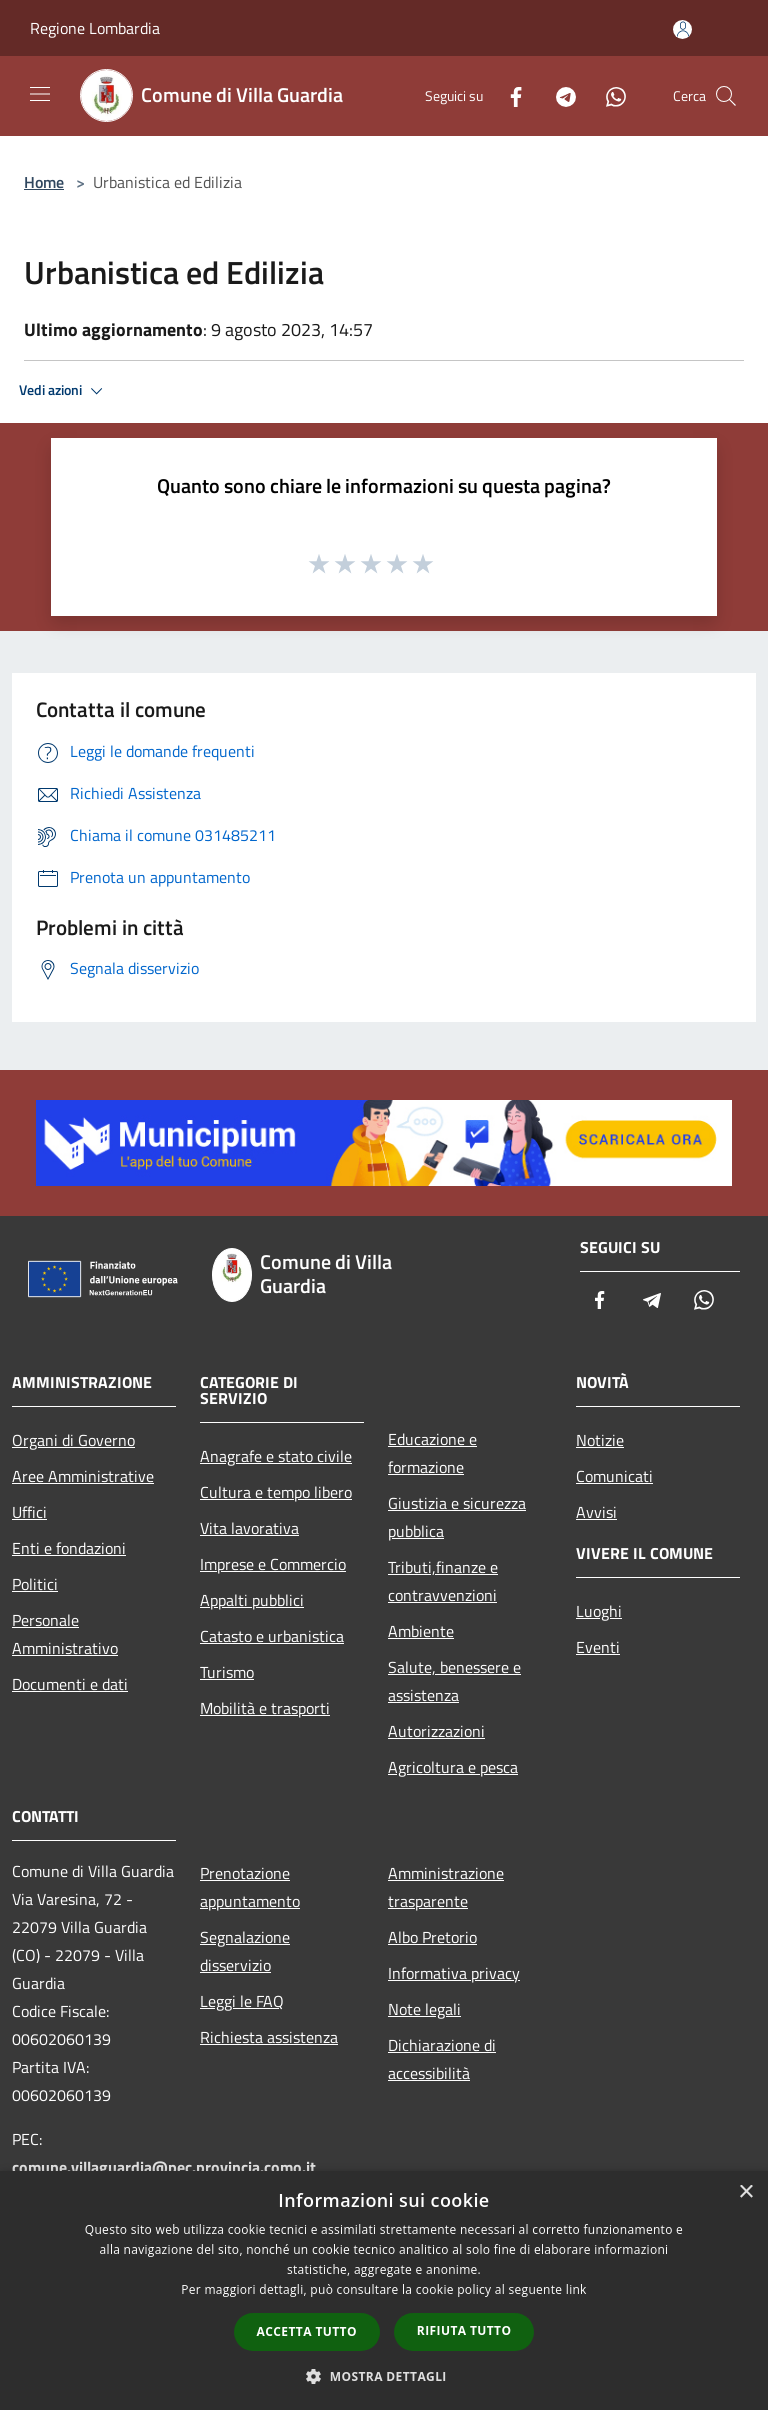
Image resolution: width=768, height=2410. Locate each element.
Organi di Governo (73, 1440)
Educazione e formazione (432, 1453)
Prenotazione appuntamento (250, 1887)
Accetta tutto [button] (307, 2331)
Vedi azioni (64, 391)
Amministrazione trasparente (446, 1887)
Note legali (424, 2009)
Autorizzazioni (436, 1731)
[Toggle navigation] (40, 94)
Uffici (29, 1512)
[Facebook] (508, 95)
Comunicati (614, 1476)
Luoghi (599, 1611)
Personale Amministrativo (65, 1634)
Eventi (598, 1647)
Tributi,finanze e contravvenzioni (443, 1581)
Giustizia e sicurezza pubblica (457, 1517)
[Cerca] (726, 96)
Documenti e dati (70, 1684)
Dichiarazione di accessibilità (442, 2059)
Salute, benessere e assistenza (454, 1681)
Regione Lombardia (95, 28)
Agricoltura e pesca (453, 1767)
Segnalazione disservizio (245, 1951)
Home (44, 182)
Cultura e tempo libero (276, 1492)
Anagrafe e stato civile (276, 1456)
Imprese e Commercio (273, 1564)
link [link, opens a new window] (576, 2289)
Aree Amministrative (83, 1476)
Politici (35, 1584)
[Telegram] (558, 95)
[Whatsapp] (608, 95)
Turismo (227, 1672)
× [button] (745, 2192)
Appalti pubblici (252, 1600)
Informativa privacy (454, 1973)
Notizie (600, 1440)
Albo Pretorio (432, 1937)
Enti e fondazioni (69, 1548)
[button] (384, 2376)
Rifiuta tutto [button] (464, 2330)
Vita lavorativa (249, 1528)
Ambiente (421, 1631)
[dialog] (384, 2290)
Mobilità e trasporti (265, 1708)
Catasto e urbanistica (272, 1636)
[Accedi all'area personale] (682, 29)
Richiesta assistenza (269, 2037)
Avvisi (596, 1512)
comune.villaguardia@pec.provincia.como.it (164, 2167)
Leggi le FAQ (242, 2001)
